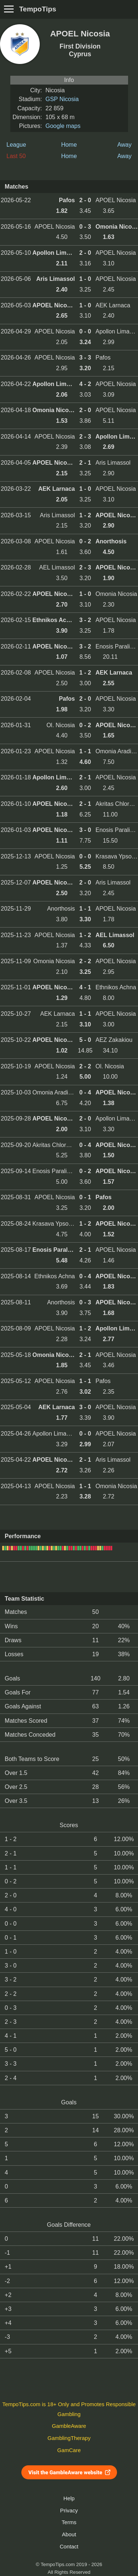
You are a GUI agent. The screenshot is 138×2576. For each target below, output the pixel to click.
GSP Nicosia (62, 99)
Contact (69, 2547)
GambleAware (69, 2426)
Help (68, 2498)
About (69, 2534)
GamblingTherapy (69, 2438)
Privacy (69, 2511)
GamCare (69, 2450)
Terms (68, 2522)
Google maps (63, 126)
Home (69, 145)
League (16, 145)
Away (124, 145)
